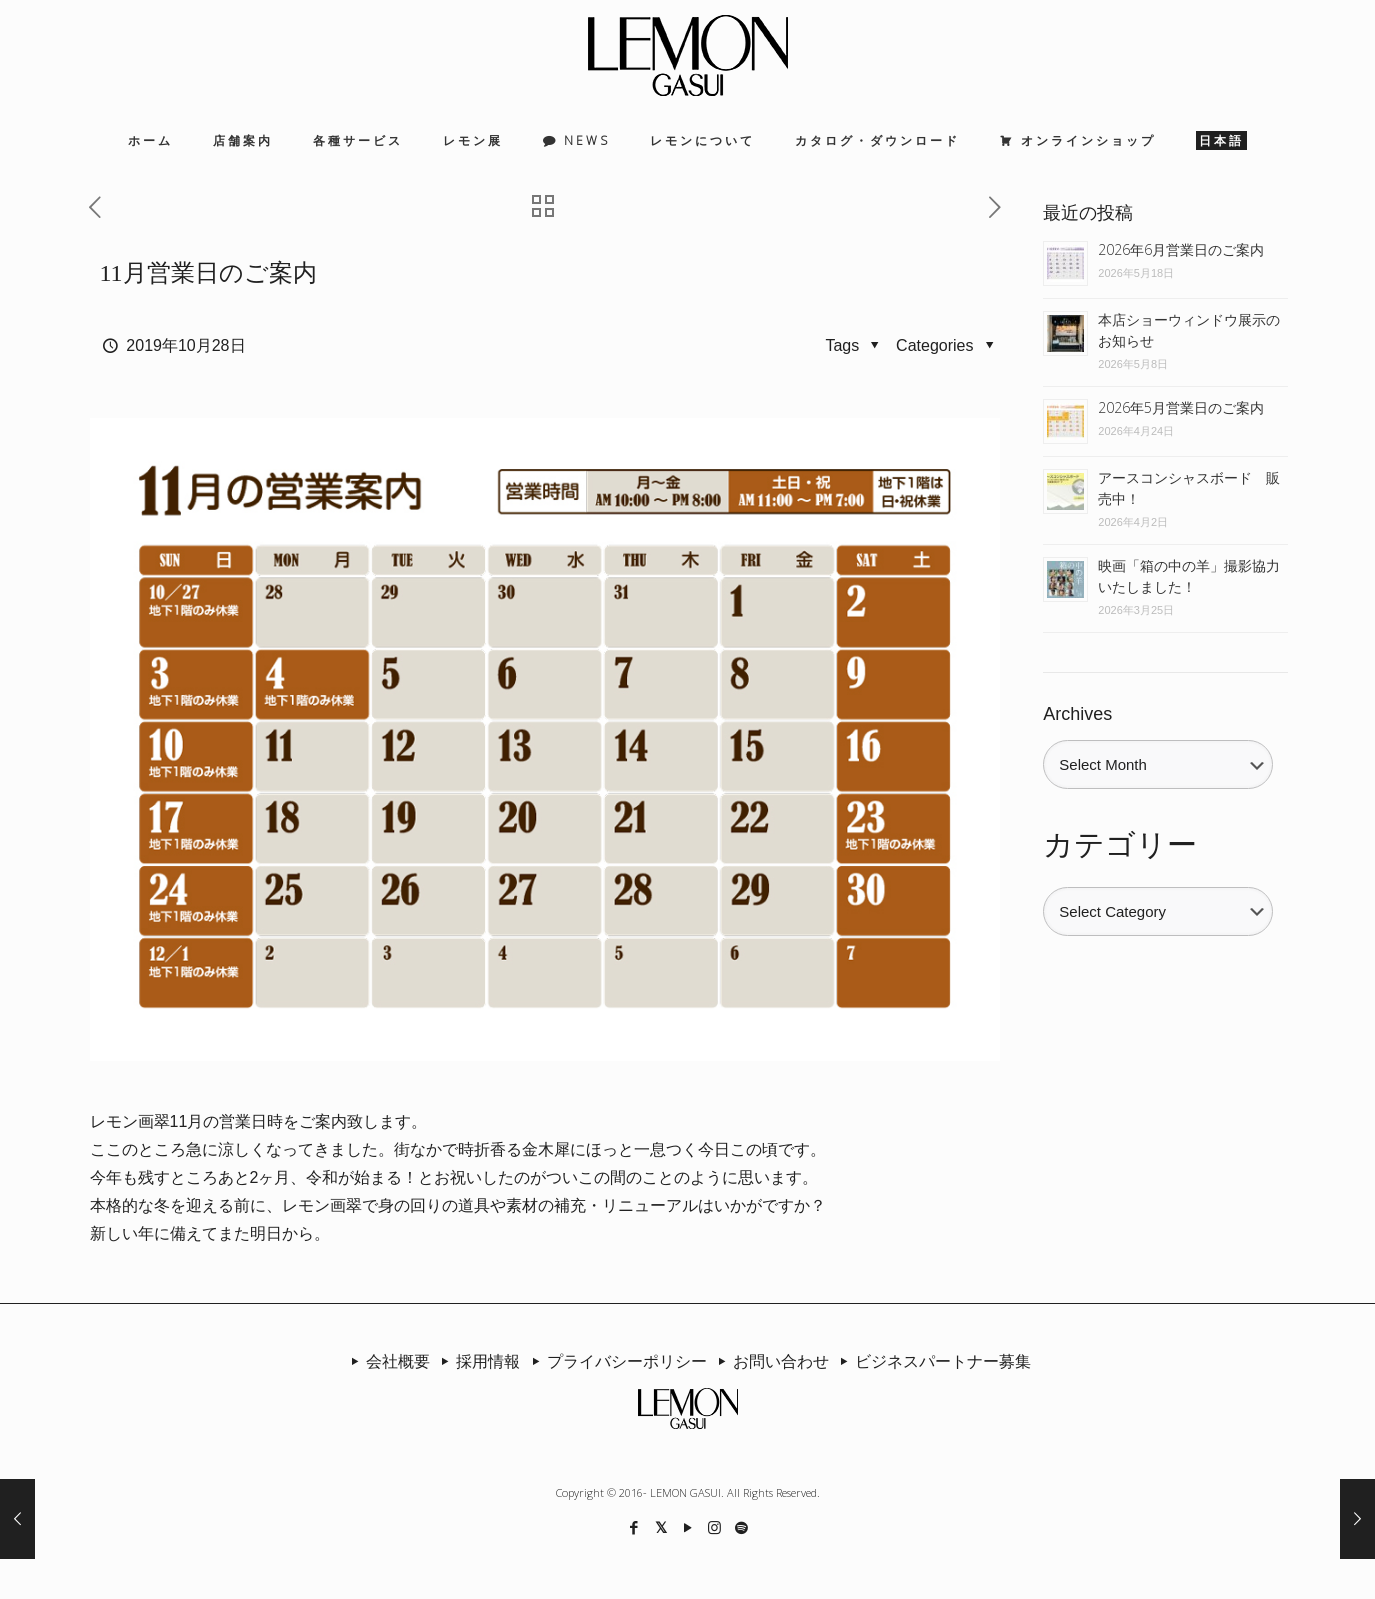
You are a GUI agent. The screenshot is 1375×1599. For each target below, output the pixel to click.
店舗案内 (243, 140)
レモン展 (473, 140)
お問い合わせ (770, 1361)
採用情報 (477, 1361)
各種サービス (358, 140)
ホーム (150, 140)
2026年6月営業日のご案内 (1181, 249)
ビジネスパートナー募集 (932, 1361)
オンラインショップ (1088, 140)
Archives (1077, 714)
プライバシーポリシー (615, 1361)
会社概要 (387, 1361)
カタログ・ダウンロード (877, 140)
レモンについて (702, 140)
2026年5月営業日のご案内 (1181, 407)
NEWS (587, 140)
